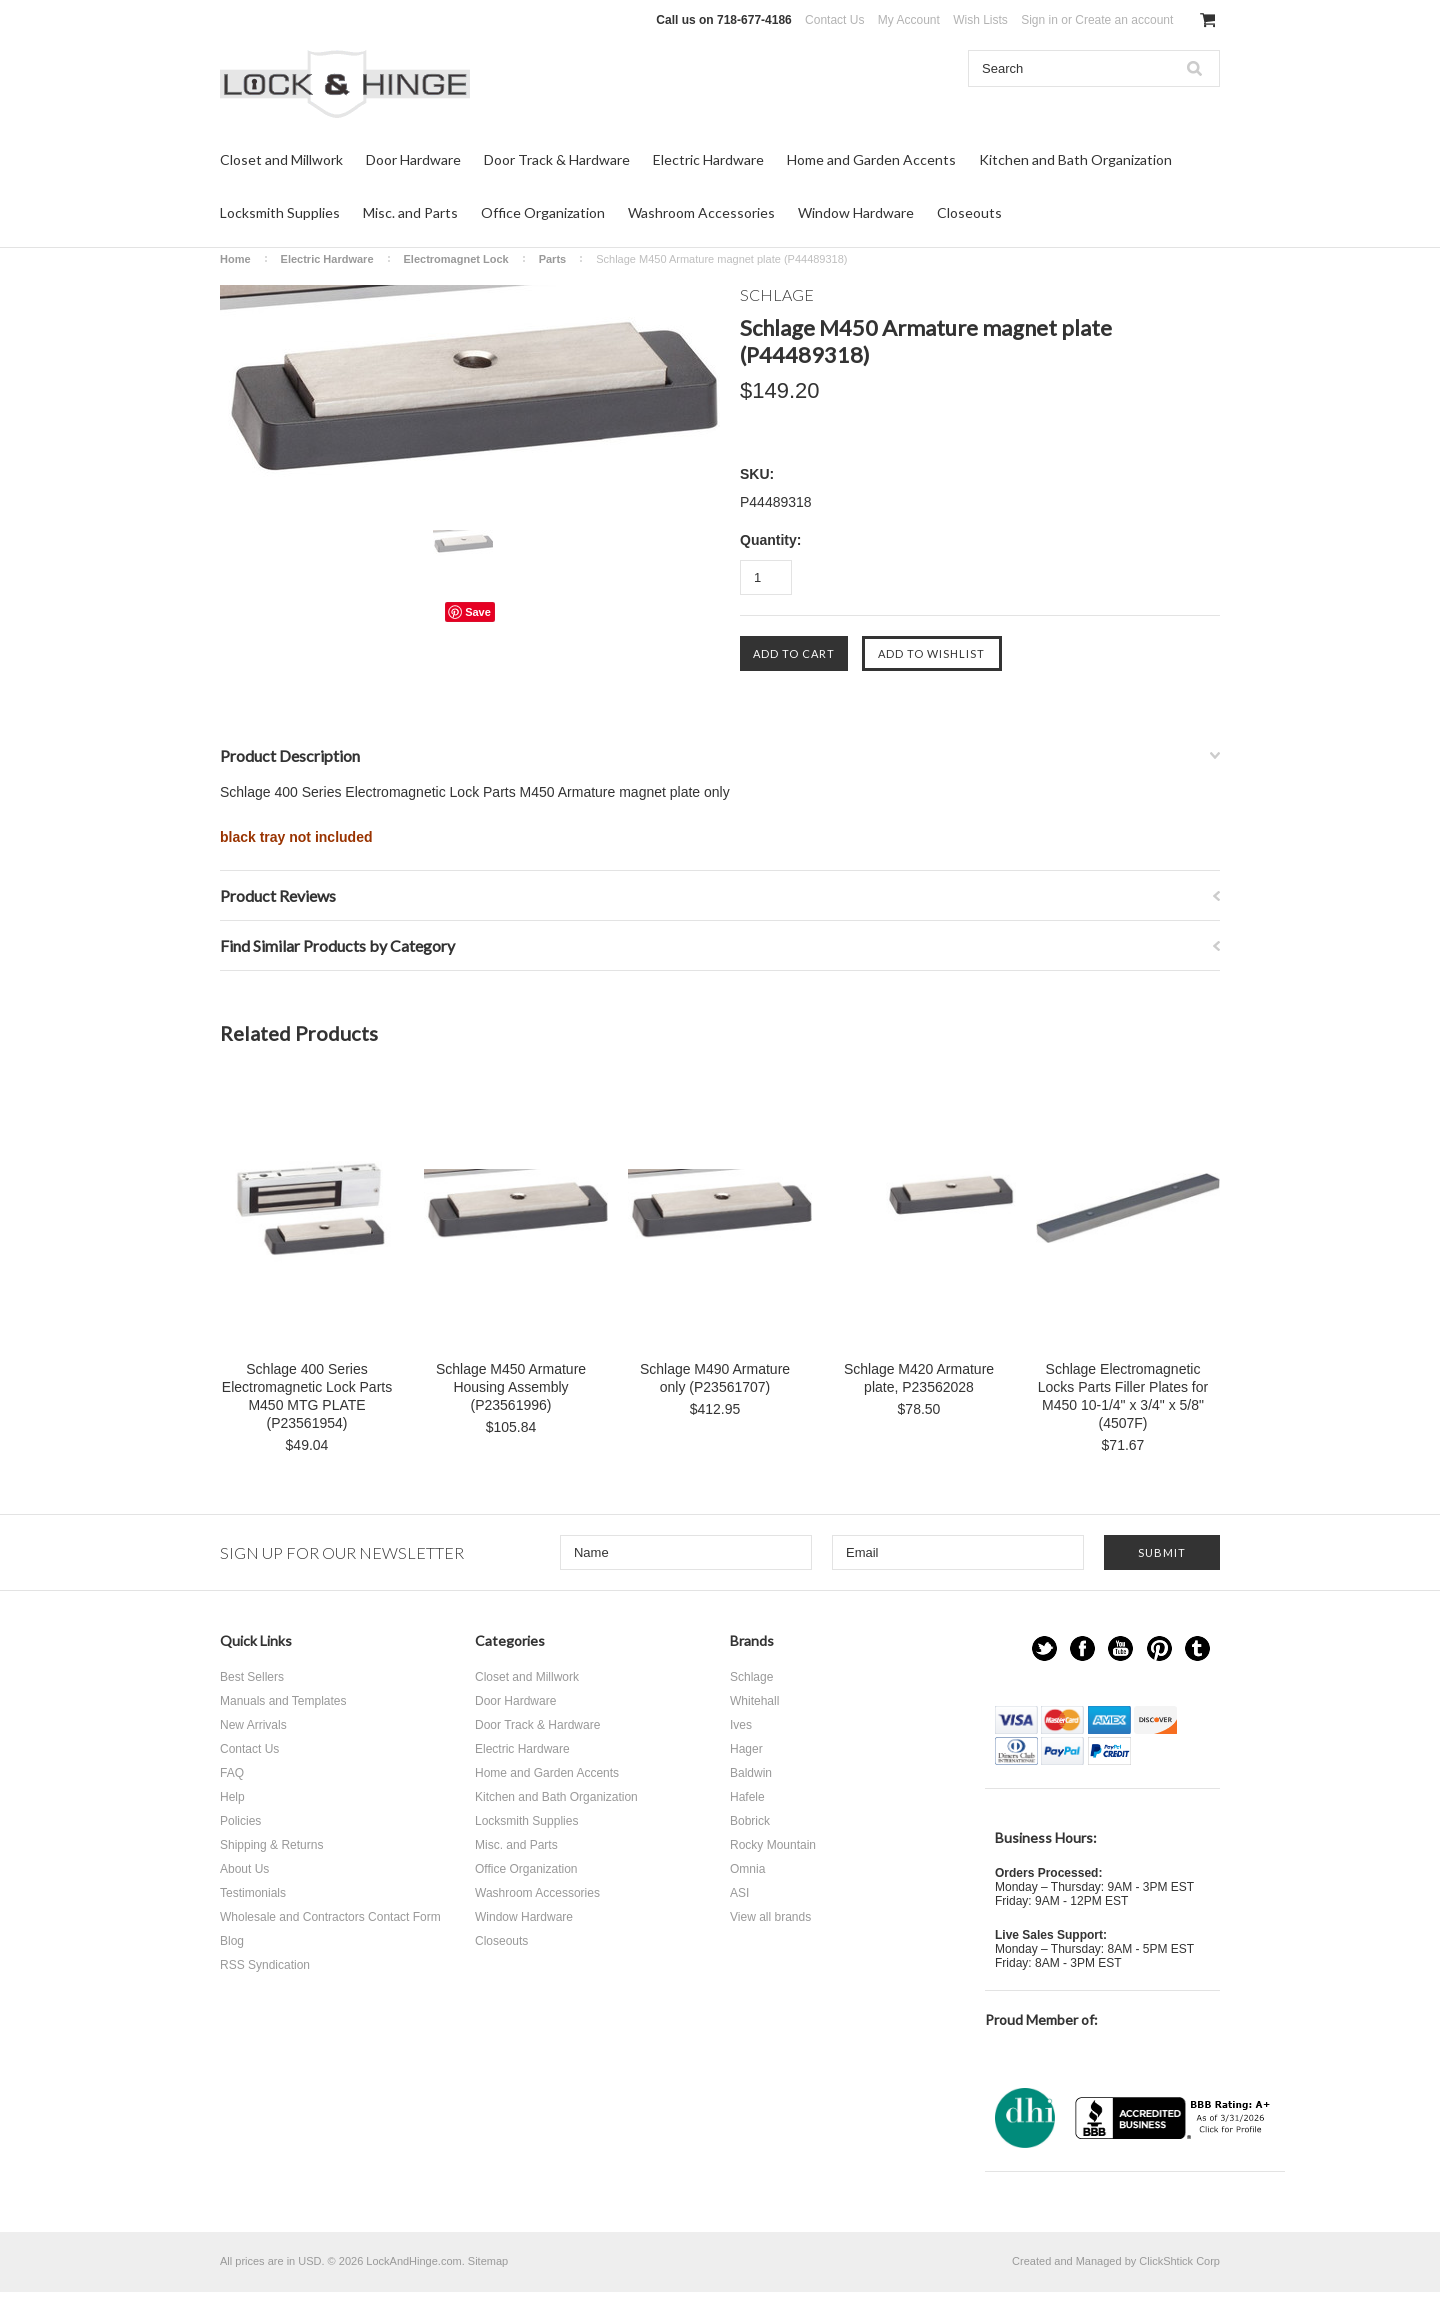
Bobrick (750, 1821)
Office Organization (543, 212)
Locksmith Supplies (280, 212)
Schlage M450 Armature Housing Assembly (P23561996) (511, 1387)
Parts (553, 259)
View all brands (770, 1917)
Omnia (747, 1869)
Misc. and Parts (410, 212)
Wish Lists (980, 20)
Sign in (1039, 20)
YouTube (1120, 1648)
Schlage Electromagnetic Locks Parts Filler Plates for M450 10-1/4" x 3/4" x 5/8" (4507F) (1123, 1396)
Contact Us (834, 20)
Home (235, 259)
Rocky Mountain (773, 1845)
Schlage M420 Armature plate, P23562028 (919, 1378)
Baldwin (751, 1773)
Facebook (1082, 1648)
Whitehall (754, 1701)
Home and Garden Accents (871, 159)
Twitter (1044, 1648)
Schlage (751, 1677)
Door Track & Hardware (557, 159)
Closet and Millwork (281, 159)
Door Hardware (413, 159)
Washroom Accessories (701, 212)
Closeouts (969, 212)
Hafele (747, 1797)
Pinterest (1159, 1648)
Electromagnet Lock (456, 259)
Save (478, 612)
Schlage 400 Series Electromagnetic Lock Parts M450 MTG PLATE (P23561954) (307, 1396)
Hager (746, 1749)
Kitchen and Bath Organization (1075, 159)
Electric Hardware (708, 159)
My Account (909, 20)
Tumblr (1197, 1648)
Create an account (1124, 20)
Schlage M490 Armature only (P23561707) (715, 1378)
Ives (741, 1725)
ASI (739, 1893)
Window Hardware (856, 212)
